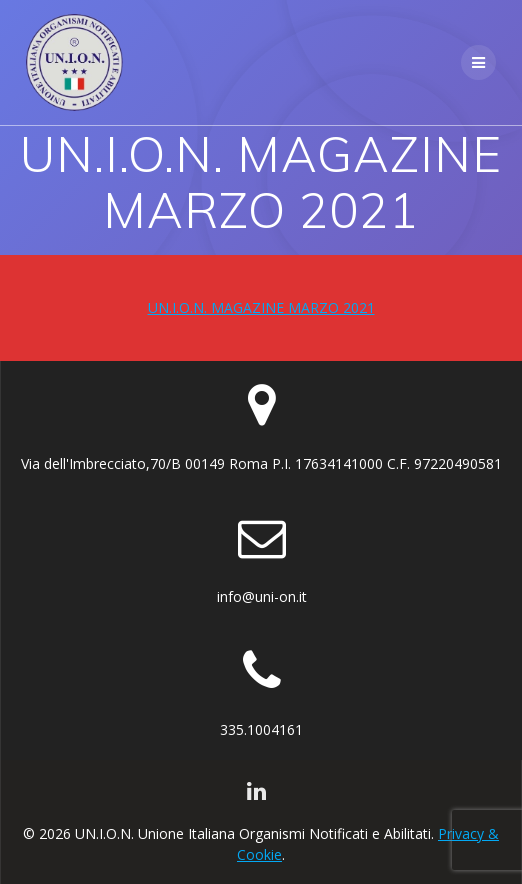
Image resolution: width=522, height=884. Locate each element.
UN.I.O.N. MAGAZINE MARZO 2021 (261, 307)
